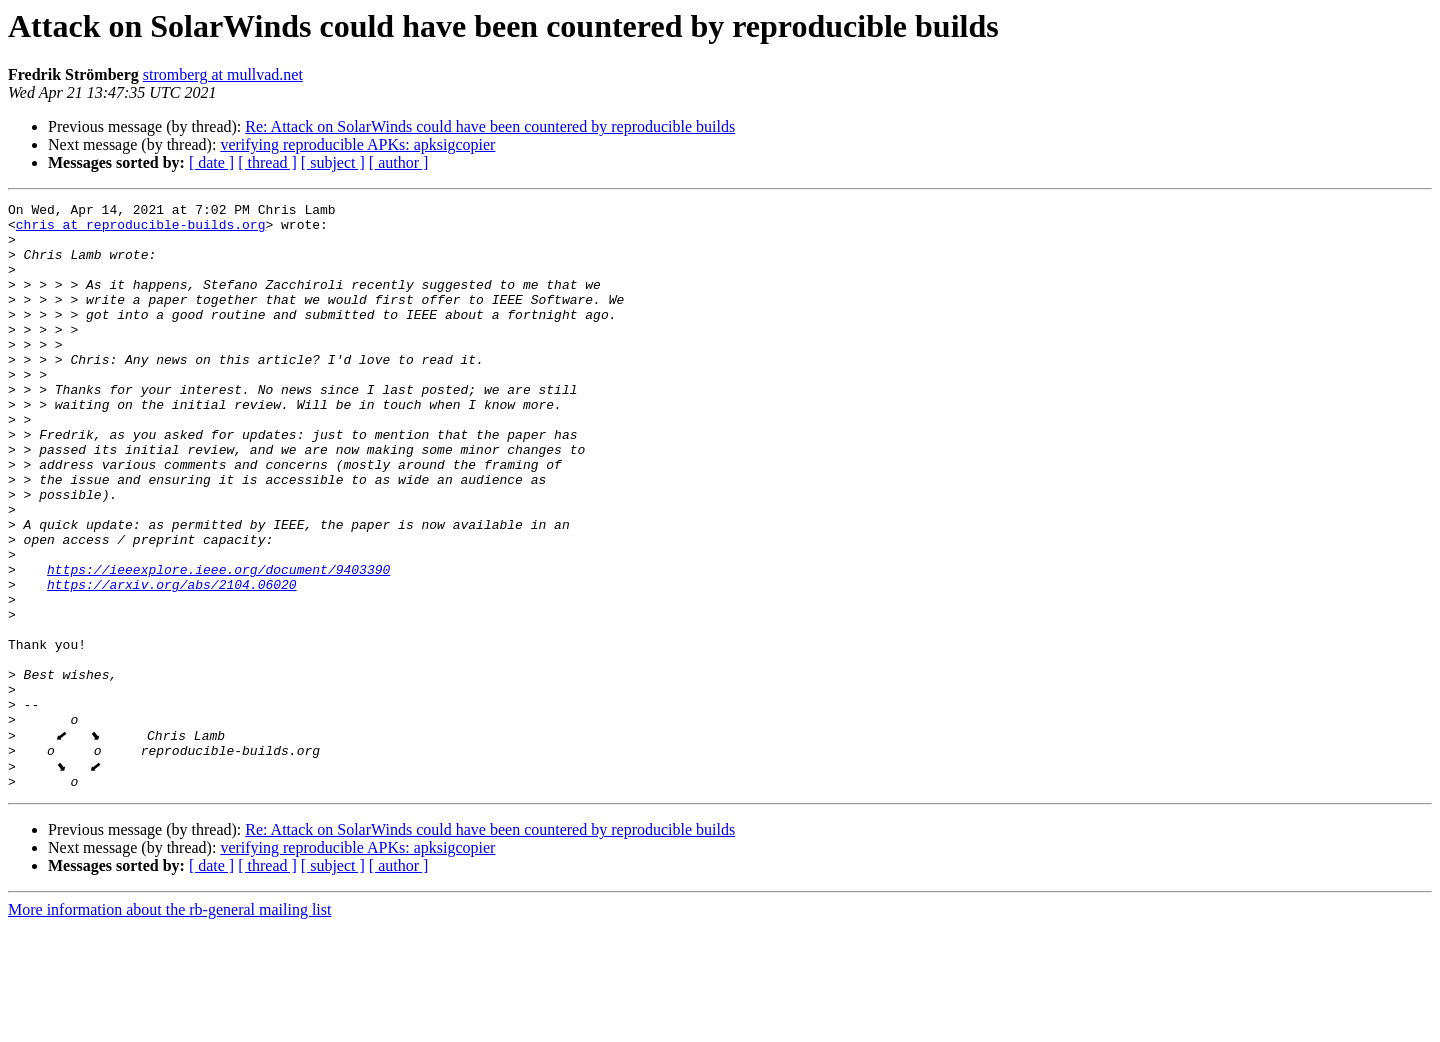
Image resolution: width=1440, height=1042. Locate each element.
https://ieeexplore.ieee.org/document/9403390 (218, 644)
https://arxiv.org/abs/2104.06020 (172, 662)
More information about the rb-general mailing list (169, 1024)
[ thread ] (267, 162)
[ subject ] (333, 162)
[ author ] (399, 162)
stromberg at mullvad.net (223, 74)
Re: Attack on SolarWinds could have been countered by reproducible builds (490, 126)
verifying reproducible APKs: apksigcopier (357, 144)
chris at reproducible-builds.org (141, 230)
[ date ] (211, 162)
